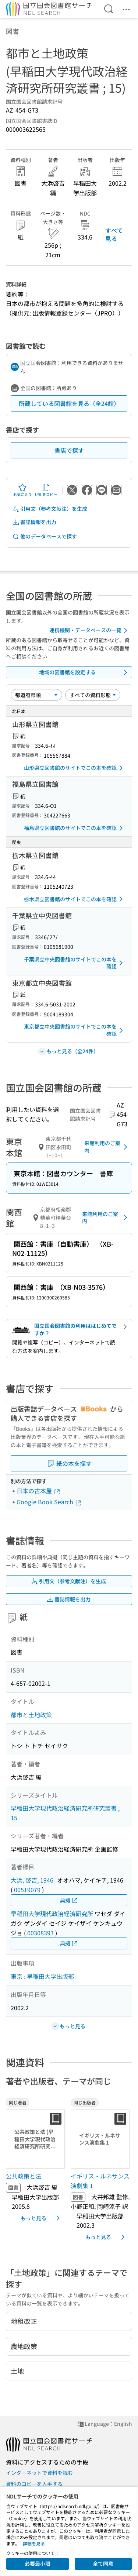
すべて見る (114, 234)
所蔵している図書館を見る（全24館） (69, 403)
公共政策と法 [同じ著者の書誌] (23, 2176)
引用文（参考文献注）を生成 (49, 509)
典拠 (69, 1900)
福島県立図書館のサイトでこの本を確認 (74, 828)
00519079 (27, 1889)
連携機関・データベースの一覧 (89, 630)
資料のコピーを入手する (34, 2483)
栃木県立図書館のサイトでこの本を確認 (74, 899)
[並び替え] (36, 695)
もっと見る (42, 2218)
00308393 (40, 1932)
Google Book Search (49, 1501)
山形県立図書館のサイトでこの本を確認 (74, 768)
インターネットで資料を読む (39, 2472)
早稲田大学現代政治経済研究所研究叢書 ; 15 (65, 1813)
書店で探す (69, 450)
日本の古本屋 (39, 1490)
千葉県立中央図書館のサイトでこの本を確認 (74, 962)
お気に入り (22, 490)
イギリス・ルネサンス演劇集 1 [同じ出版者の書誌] (100, 2181)
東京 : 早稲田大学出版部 (42, 1976)
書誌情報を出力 (34, 522)
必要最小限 (37, 2563)
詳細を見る (34, 2543)
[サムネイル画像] (35, 2139)
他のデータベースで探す (44, 536)
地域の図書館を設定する (84, 672)
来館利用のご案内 (107, 1146)
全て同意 (103, 2563)
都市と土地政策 (31, 1714)
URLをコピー (46, 490)
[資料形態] (92, 695)
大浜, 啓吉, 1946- (33, 1880)
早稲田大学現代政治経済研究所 (52, 1913)
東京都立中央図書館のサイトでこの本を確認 (74, 1030)
